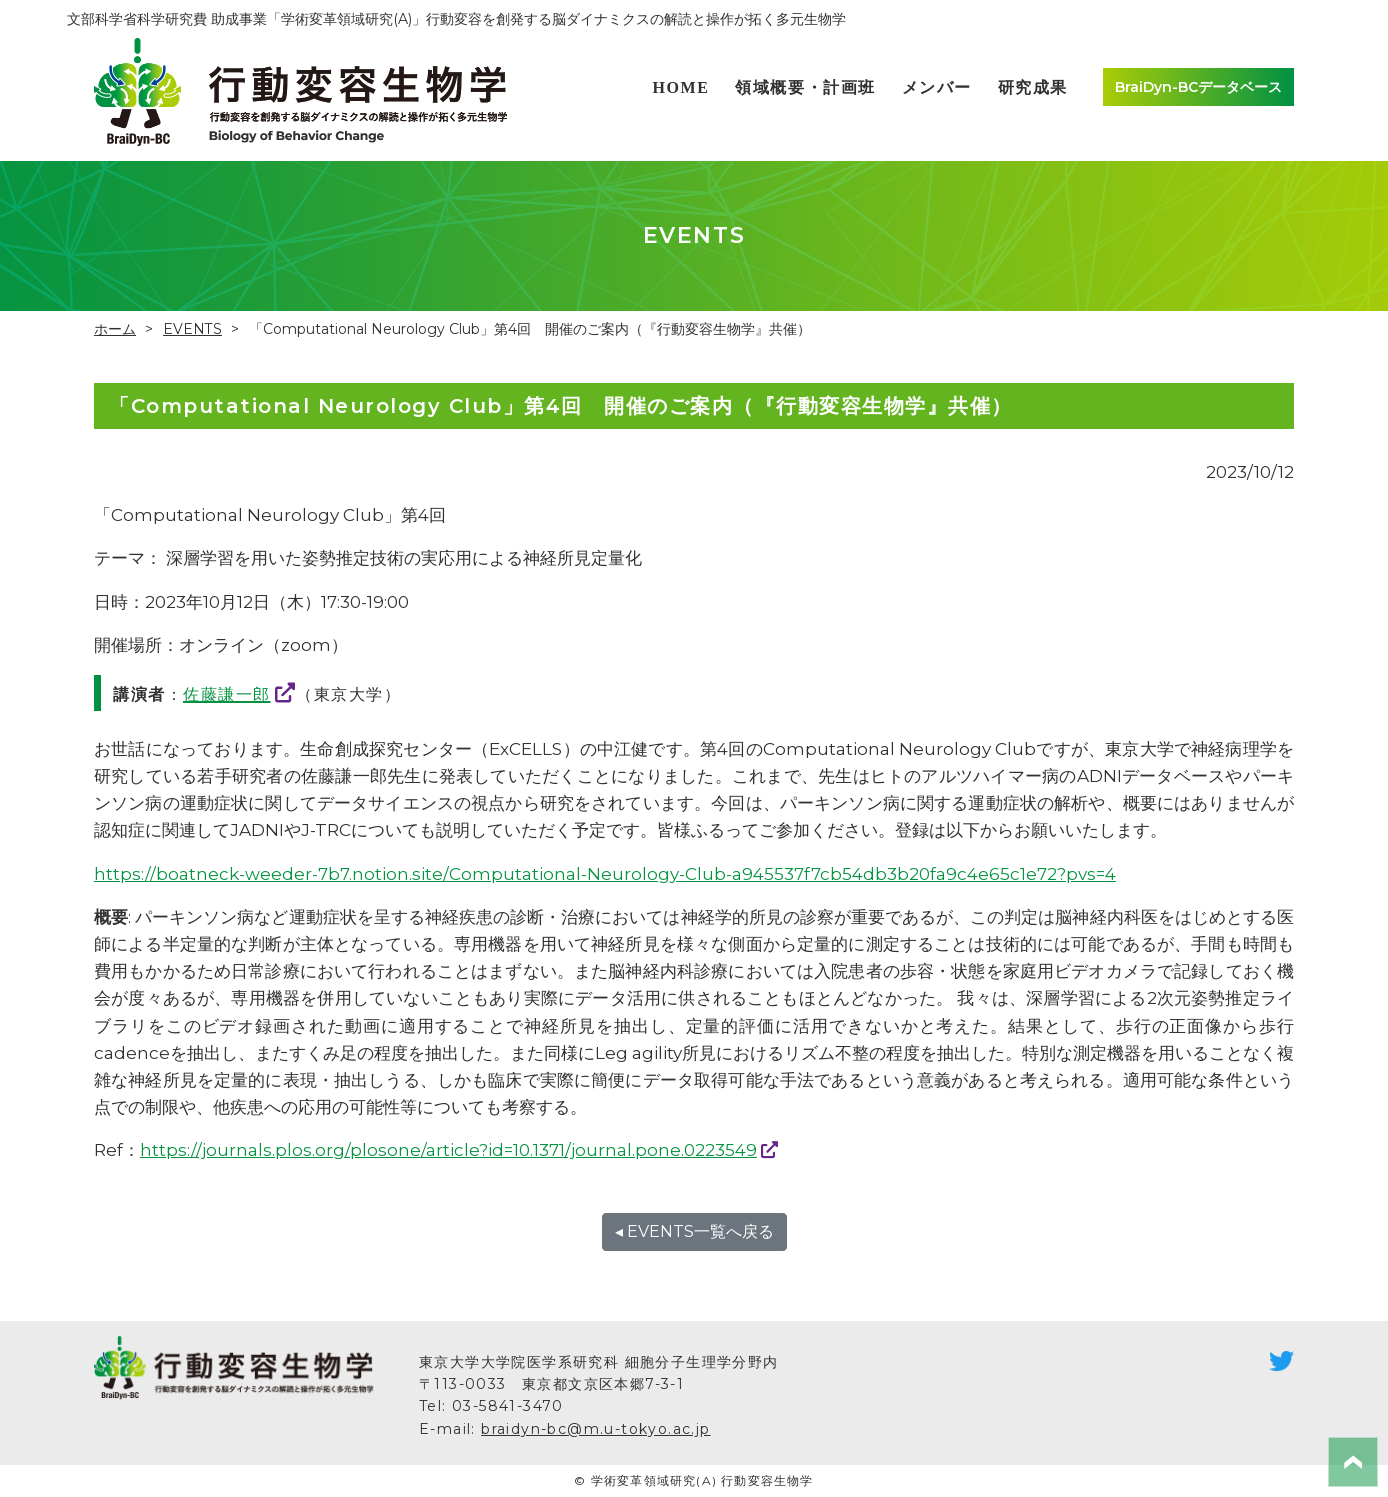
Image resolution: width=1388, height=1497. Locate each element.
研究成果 (1033, 87)
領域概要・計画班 (805, 87)
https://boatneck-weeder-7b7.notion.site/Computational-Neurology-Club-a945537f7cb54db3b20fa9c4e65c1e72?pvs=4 (605, 874)
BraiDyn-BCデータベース (1198, 87)
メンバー (937, 87)
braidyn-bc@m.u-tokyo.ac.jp (595, 1429)
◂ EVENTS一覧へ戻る (694, 1231)
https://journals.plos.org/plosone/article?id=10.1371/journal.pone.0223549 (448, 1150)
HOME (680, 87)
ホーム (115, 329)
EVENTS (192, 329)
